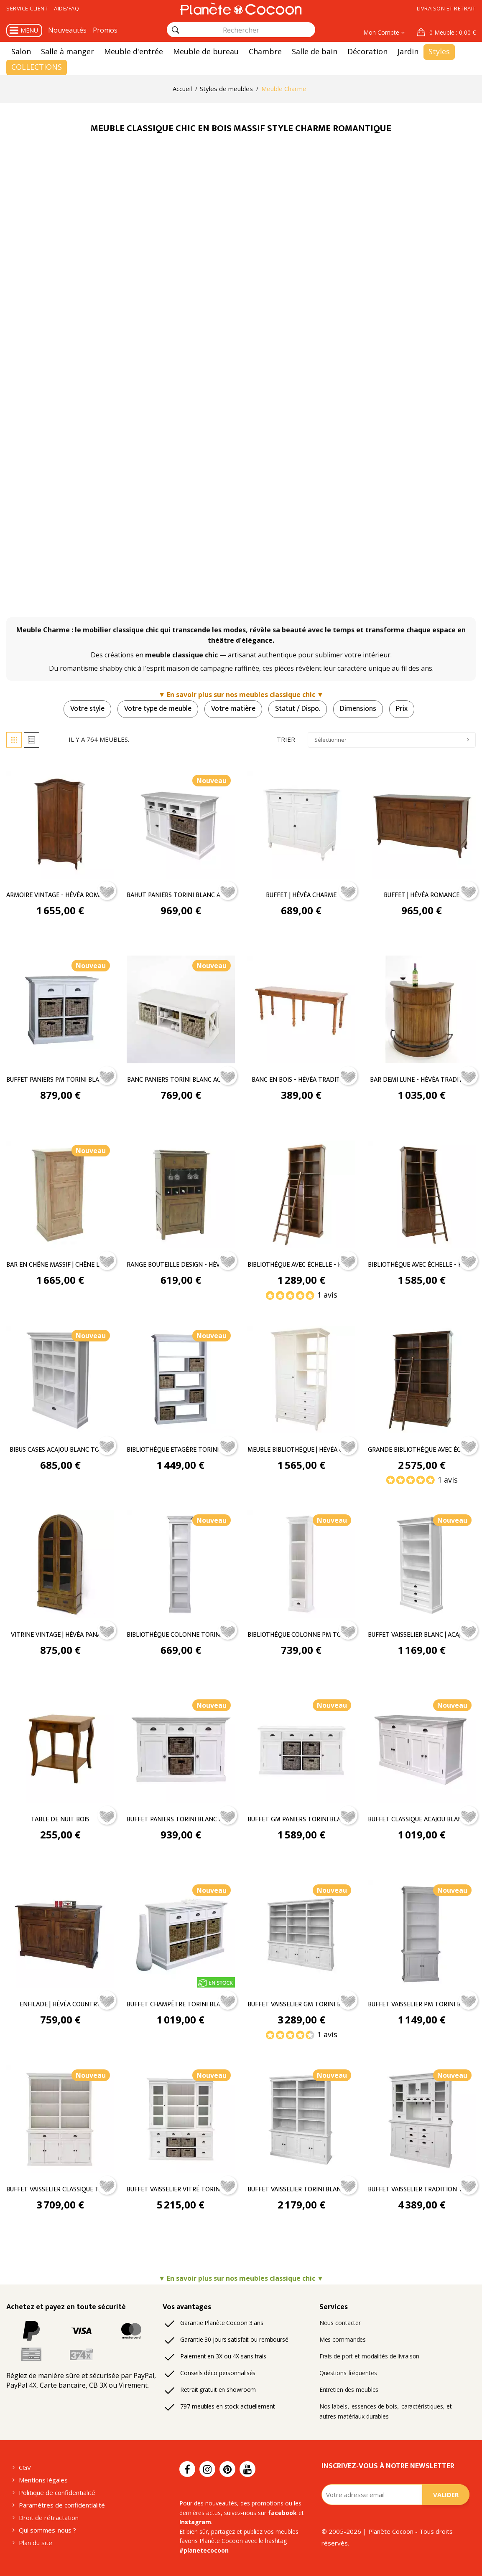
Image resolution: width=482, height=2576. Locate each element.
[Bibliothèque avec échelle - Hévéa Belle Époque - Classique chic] (301, 1194)
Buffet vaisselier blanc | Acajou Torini (422, 1635)
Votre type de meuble (157, 708)
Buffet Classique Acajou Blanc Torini (422, 1819)
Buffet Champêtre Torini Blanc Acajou (181, 2004)
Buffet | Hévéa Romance (421, 895)
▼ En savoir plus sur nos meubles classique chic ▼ (241, 694)
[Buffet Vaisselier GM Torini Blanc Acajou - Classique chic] (301, 1933)
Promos (105, 30)
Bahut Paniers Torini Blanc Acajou (181, 895)
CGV (25, 2467)
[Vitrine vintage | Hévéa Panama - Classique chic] (60, 1563)
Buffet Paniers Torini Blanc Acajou (181, 1819)
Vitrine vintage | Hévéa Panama (60, 1635)
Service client (27, 8)
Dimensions (358, 708)
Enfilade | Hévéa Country (60, 2004)
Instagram (195, 2522)
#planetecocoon (204, 2550)
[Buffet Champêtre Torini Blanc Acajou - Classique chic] (181, 1933)
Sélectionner (391, 740)
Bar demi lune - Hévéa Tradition (422, 1080)
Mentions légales (43, 2480)
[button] (446, 32)
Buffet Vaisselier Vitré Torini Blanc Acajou (181, 2190)
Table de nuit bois (60, 1819)
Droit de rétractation (49, 2517)
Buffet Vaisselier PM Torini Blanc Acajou (422, 2004)
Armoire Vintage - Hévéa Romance (60, 895)
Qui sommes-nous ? (47, 2530)
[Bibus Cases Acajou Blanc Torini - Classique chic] (60, 1379)
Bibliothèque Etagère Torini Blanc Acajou (181, 1450)
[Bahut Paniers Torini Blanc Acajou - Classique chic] (181, 824)
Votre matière (233, 708)
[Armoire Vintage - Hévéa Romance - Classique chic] (60, 824)
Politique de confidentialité (57, 2492)
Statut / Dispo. (297, 708)
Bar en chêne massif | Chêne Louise (60, 1265)
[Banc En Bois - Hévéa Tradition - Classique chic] (301, 1009)
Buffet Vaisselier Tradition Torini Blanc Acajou (422, 2190)
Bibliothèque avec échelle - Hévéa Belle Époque (301, 1265)
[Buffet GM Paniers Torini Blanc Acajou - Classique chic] (301, 1748)
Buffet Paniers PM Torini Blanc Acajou (60, 1080)
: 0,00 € (452, 32)
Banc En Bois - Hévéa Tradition (301, 1080)
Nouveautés (67, 30)
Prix (402, 708)
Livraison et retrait (446, 8)
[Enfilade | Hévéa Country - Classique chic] (60, 1933)
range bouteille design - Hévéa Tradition (181, 1265)
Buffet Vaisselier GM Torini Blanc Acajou (301, 2004)
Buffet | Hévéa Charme (301, 895)
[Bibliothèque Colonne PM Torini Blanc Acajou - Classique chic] (301, 1563)
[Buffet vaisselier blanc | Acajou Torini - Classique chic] (422, 1563)
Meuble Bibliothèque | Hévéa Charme (301, 1450)
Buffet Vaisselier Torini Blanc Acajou (301, 2190)
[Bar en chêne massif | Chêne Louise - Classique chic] (60, 1194)
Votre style (87, 708)
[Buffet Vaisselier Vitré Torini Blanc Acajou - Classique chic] (181, 2118)
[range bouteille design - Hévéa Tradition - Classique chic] (181, 1194)
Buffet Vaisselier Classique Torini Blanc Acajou (60, 2190)
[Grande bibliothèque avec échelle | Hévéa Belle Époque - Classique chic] (422, 1379)
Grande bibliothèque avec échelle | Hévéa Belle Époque (422, 1450)
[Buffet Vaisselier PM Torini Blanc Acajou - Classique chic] (422, 1933)
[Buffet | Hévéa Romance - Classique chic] (422, 824)
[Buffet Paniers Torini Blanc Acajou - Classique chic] (181, 1748)
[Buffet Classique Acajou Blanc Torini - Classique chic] (422, 1748)
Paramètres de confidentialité (62, 2505)
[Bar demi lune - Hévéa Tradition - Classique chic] (422, 1009)
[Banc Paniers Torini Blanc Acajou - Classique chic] (181, 1009)
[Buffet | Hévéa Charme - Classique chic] (301, 824)
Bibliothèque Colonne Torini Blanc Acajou (181, 1635)
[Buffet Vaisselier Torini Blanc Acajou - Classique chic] (301, 2118)
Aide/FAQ (66, 8)
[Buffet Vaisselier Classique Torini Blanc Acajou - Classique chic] (60, 2118)
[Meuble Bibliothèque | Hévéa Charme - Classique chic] (301, 1379)
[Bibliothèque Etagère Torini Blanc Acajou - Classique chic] (181, 1379)
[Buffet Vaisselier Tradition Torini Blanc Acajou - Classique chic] (422, 2118)
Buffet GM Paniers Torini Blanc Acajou (301, 1819)
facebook (282, 2513)
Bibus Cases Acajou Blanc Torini (60, 1450)
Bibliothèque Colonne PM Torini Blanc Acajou (301, 1635)
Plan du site (35, 2542)
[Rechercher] (175, 30)
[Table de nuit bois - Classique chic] (60, 1748)
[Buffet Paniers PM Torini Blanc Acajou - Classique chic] (60, 1009)
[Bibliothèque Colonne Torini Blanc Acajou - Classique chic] (181, 1563)
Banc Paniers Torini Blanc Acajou (181, 1080)
